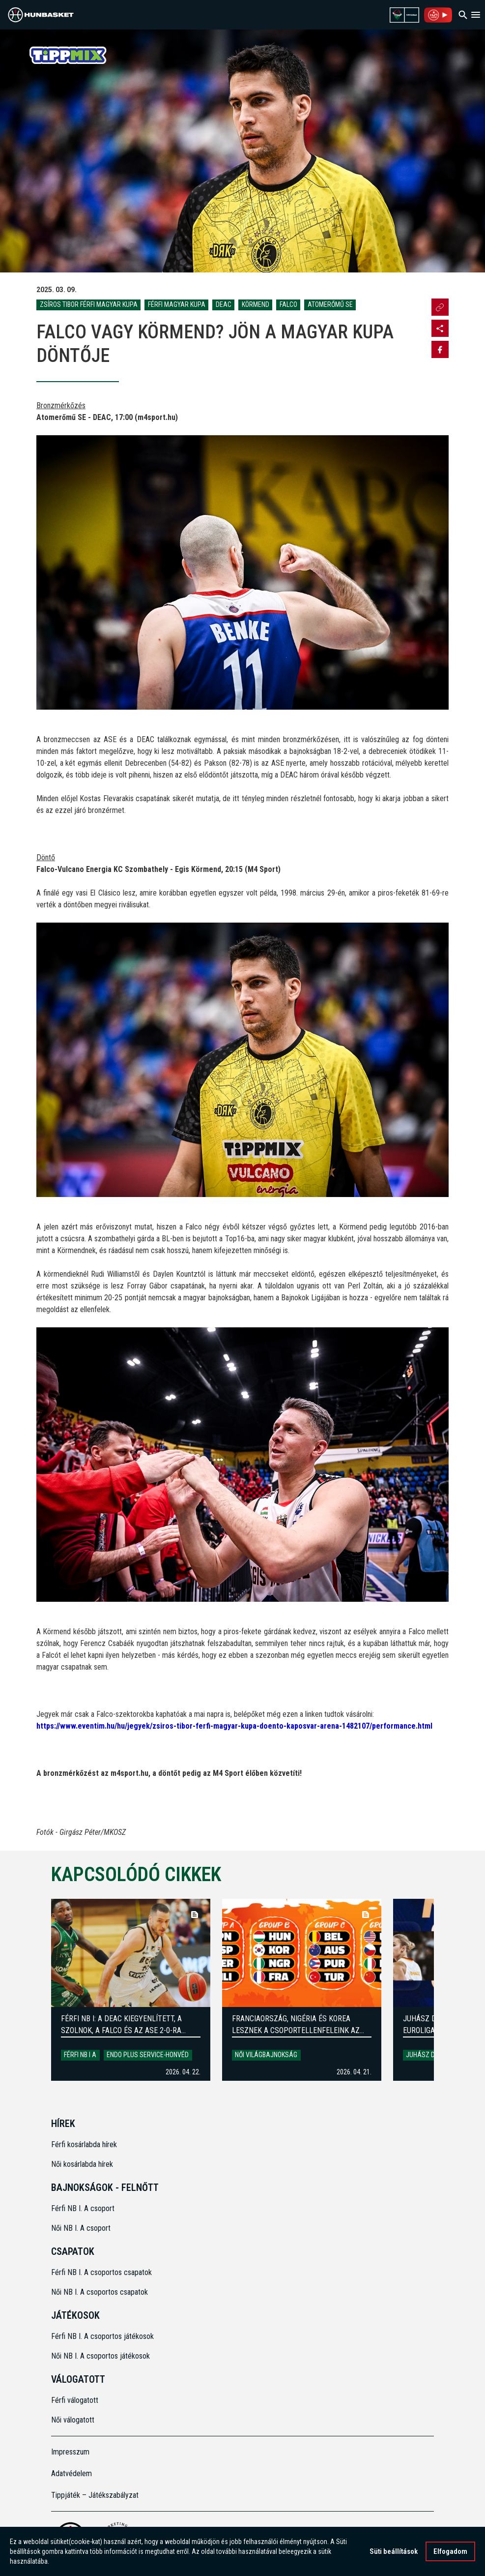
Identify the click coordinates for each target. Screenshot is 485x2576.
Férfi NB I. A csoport (82, 2208)
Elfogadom (450, 2552)
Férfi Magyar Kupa (176, 304)
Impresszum (70, 2451)
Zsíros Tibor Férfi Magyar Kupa (89, 304)
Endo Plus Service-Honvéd (148, 2055)
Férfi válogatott (74, 2400)
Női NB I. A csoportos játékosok (100, 2356)
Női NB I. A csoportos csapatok (100, 2292)
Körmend (255, 304)
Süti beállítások (394, 2552)
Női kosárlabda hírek (82, 2164)
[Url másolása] (440, 307)
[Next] (450, 1990)
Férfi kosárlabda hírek (84, 2144)
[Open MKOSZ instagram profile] (440, 328)
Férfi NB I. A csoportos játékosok (102, 2336)
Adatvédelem (71, 2473)
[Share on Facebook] (440, 349)
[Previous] (35, 1990)
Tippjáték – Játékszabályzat (95, 2495)
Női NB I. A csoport (81, 2228)
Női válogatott (72, 2420)
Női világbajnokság (266, 2055)
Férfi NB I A (80, 2055)
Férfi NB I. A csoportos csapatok (102, 2272)
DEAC (223, 304)
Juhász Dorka (428, 2055)
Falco (288, 304)
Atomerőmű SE (330, 304)
